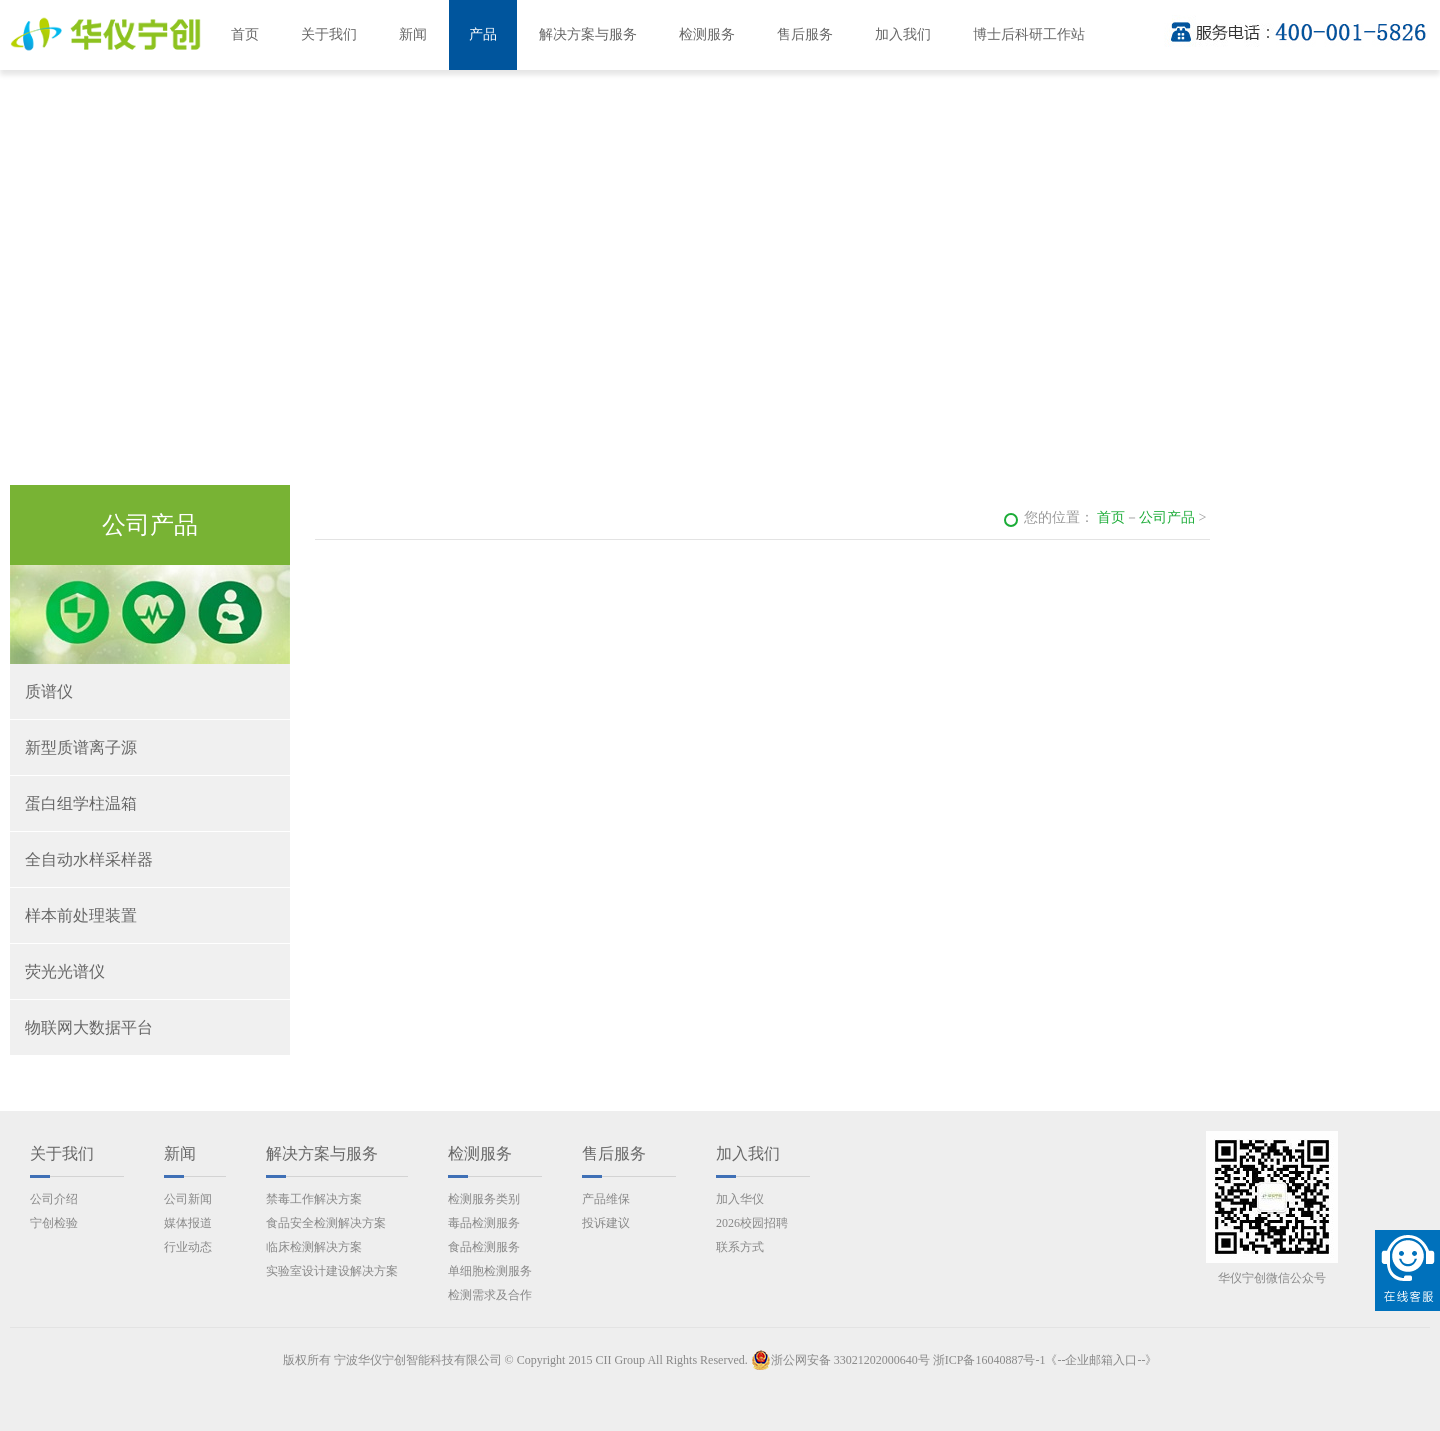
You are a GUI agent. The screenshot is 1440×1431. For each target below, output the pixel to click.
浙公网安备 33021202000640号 (840, 1360)
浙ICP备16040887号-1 (989, 1360)
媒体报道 (188, 1223)
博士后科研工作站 (1029, 34)
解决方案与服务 (588, 34)
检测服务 (707, 34)
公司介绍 (54, 1199)
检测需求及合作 (490, 1295)
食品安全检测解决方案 (326, 1223)
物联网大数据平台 (89, 1027)
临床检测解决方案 (314, 1247)
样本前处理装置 (81, 915)
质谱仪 (49, 691)
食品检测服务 (484, 1247)
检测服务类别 (484, 1199)
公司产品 (1167, 517)
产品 (483, 34)
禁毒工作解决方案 (314, 1199)
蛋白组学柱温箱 (81, 803)
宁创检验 (54, 1223)
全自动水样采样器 (89, 859)
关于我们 (329, 34)
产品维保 (606, 1199)
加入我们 (903, 34)
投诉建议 (606, 1223)
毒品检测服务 (484, 1223)
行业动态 (188, 1247)
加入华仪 (740, 1199)
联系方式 (740, 1247)
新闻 (413, 34)
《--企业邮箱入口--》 (1101, 1360)
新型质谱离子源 (81, 747)
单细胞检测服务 (490, 1271)
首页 (245, 34)
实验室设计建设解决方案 (332, 1271)
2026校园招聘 (752, 1223)
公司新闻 (188, 1199)
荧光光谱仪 (65, 971)
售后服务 (805, 34)
